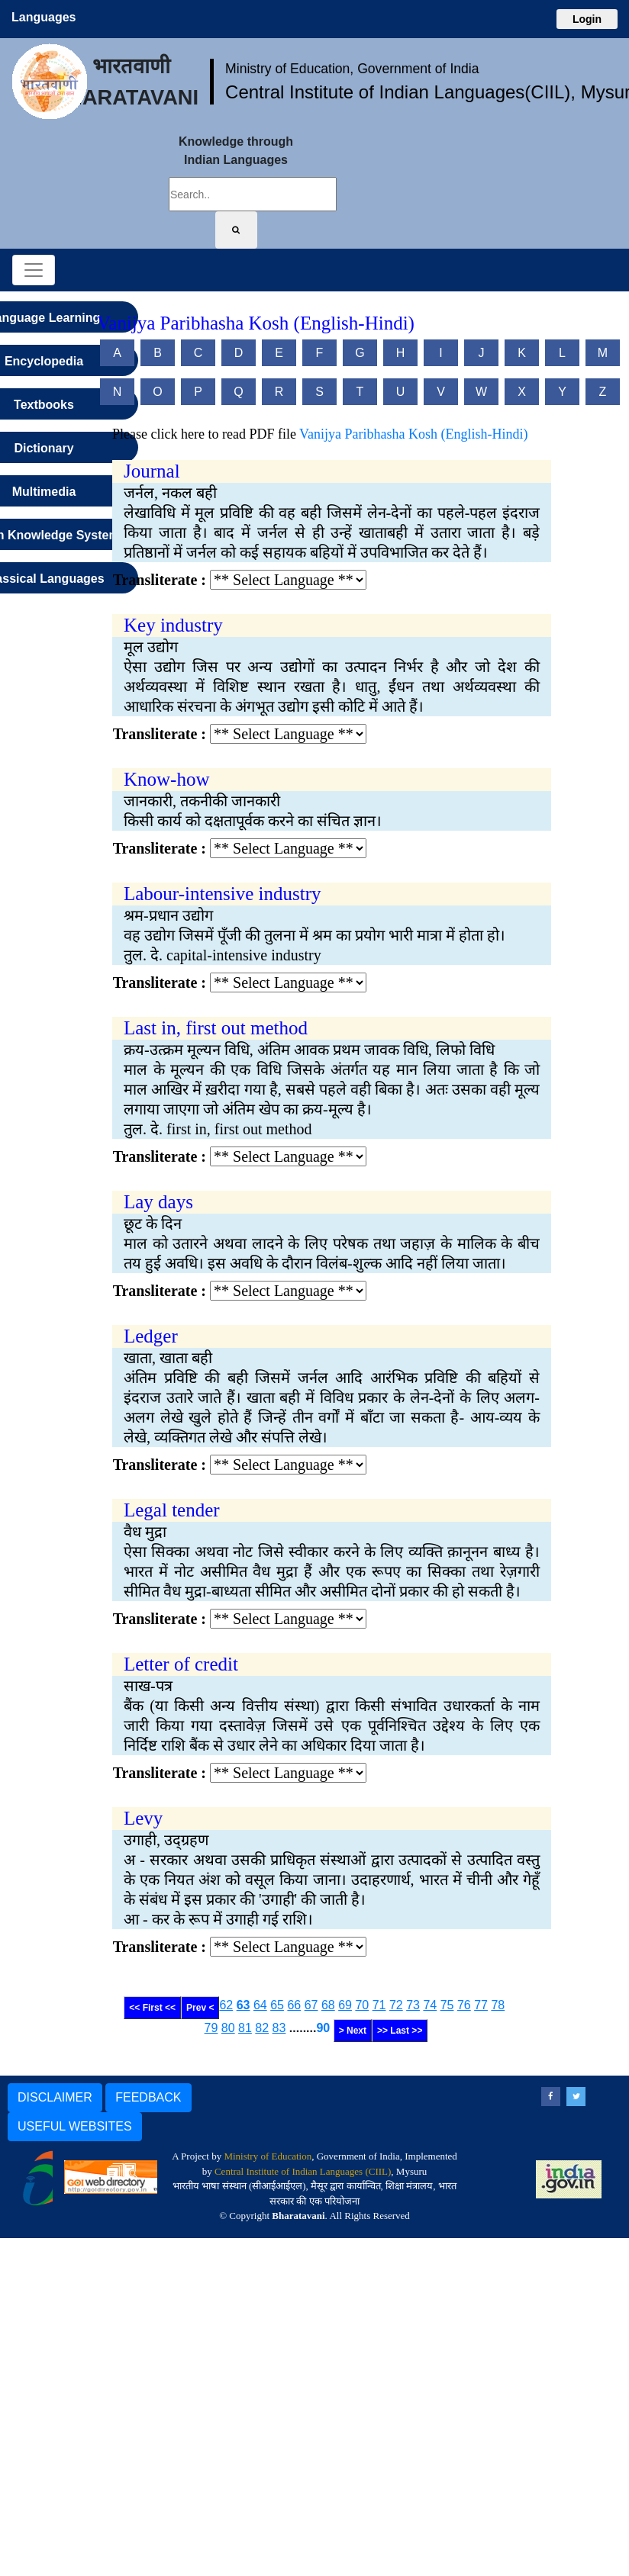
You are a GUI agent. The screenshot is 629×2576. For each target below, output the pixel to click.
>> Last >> (399, 2030)
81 (245, 2027)
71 (379, 2005)
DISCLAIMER (55, 2097)
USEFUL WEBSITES (75, 2126)
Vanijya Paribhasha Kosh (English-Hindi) (413, 434)
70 (362, 2005)
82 (262, 2027)
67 (311, 2005)
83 (279, 2027)
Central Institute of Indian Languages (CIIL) (303, 2171)
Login (587, 19)
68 (328, 2005)
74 (430, 2005)
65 (277, 2005)
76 (464, 2005)
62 (226, 2005)
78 (498, 2005)
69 (345, 2005)
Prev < (200, 2007)
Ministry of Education (267, 2156)
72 (396, 2005)
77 (481, 2005)
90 (323, 2027)
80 (228, 2027)
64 (260, 2005)
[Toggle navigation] (33, 270)
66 (294, 2005)
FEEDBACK (148, 2097)
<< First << (152, 2007)
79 (211, 2027)
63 (243, 2005)
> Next (352, 2030)
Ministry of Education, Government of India (352, 68)
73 (413, 2005)
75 (447, 2005)
